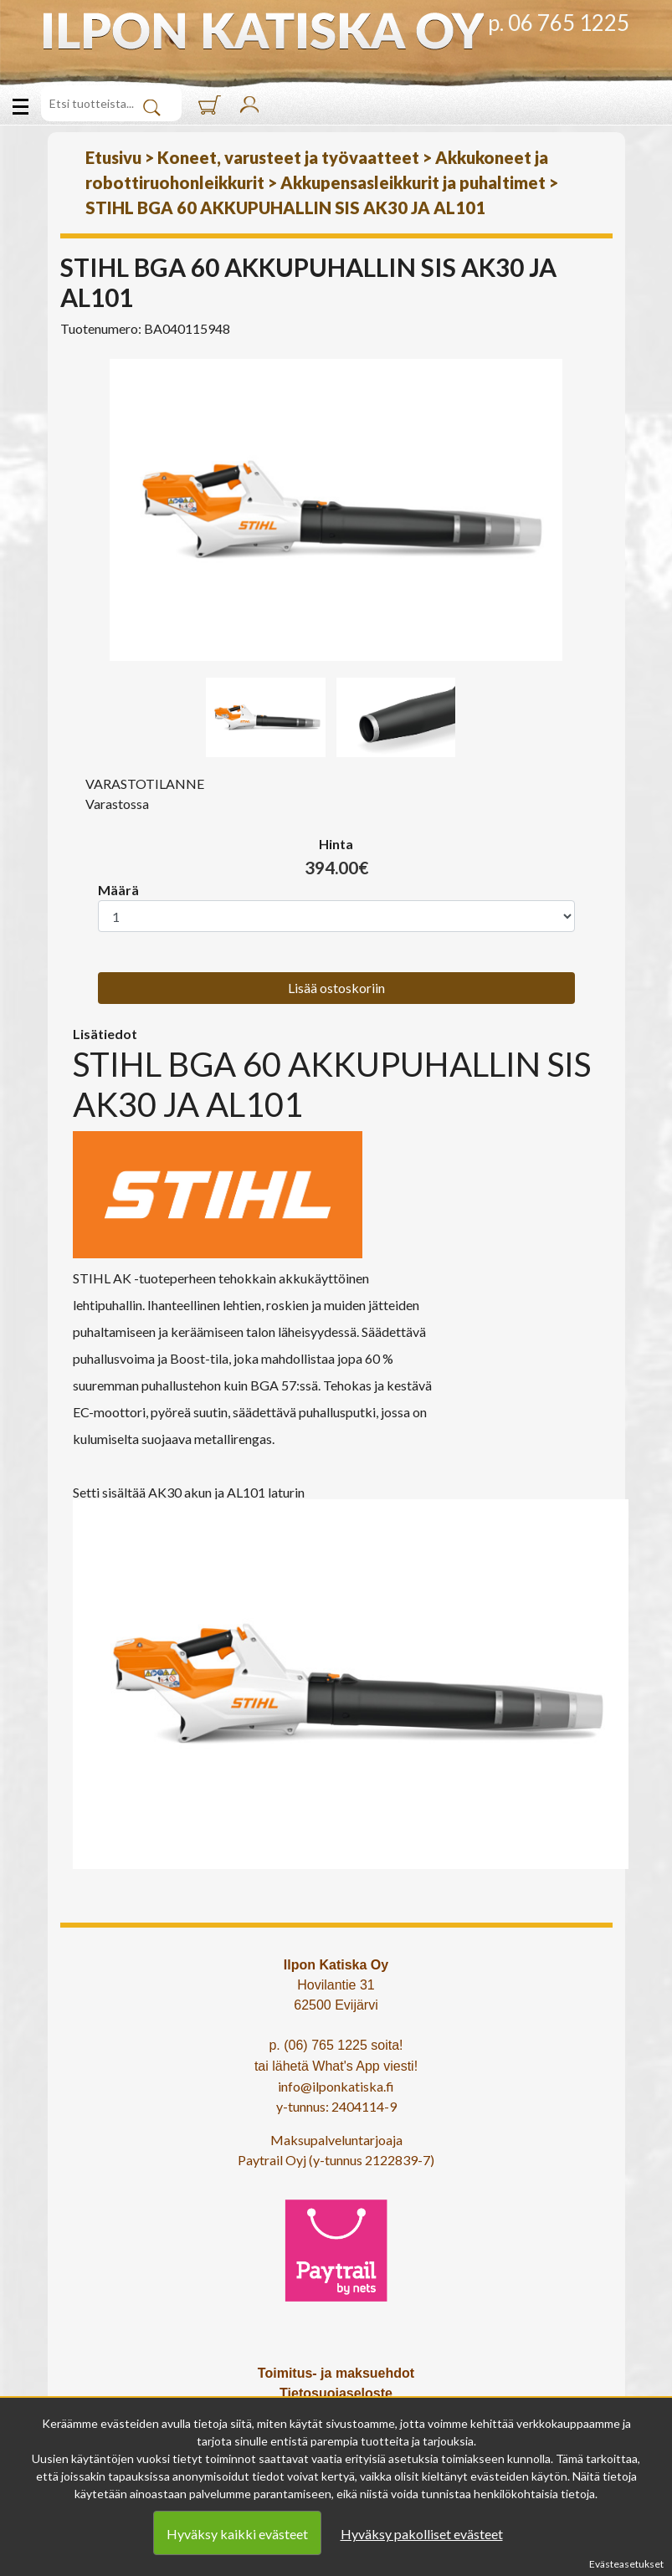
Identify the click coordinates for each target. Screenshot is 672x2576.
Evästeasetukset (626, 2564)
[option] (336, 510)
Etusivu (113, 157)
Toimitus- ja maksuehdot (336, 2373)
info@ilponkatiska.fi (336, 2086)
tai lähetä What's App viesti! (336, 2066)
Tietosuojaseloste (336, 2393)
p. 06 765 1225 (558, 22)
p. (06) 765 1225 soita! (336, 2045)
